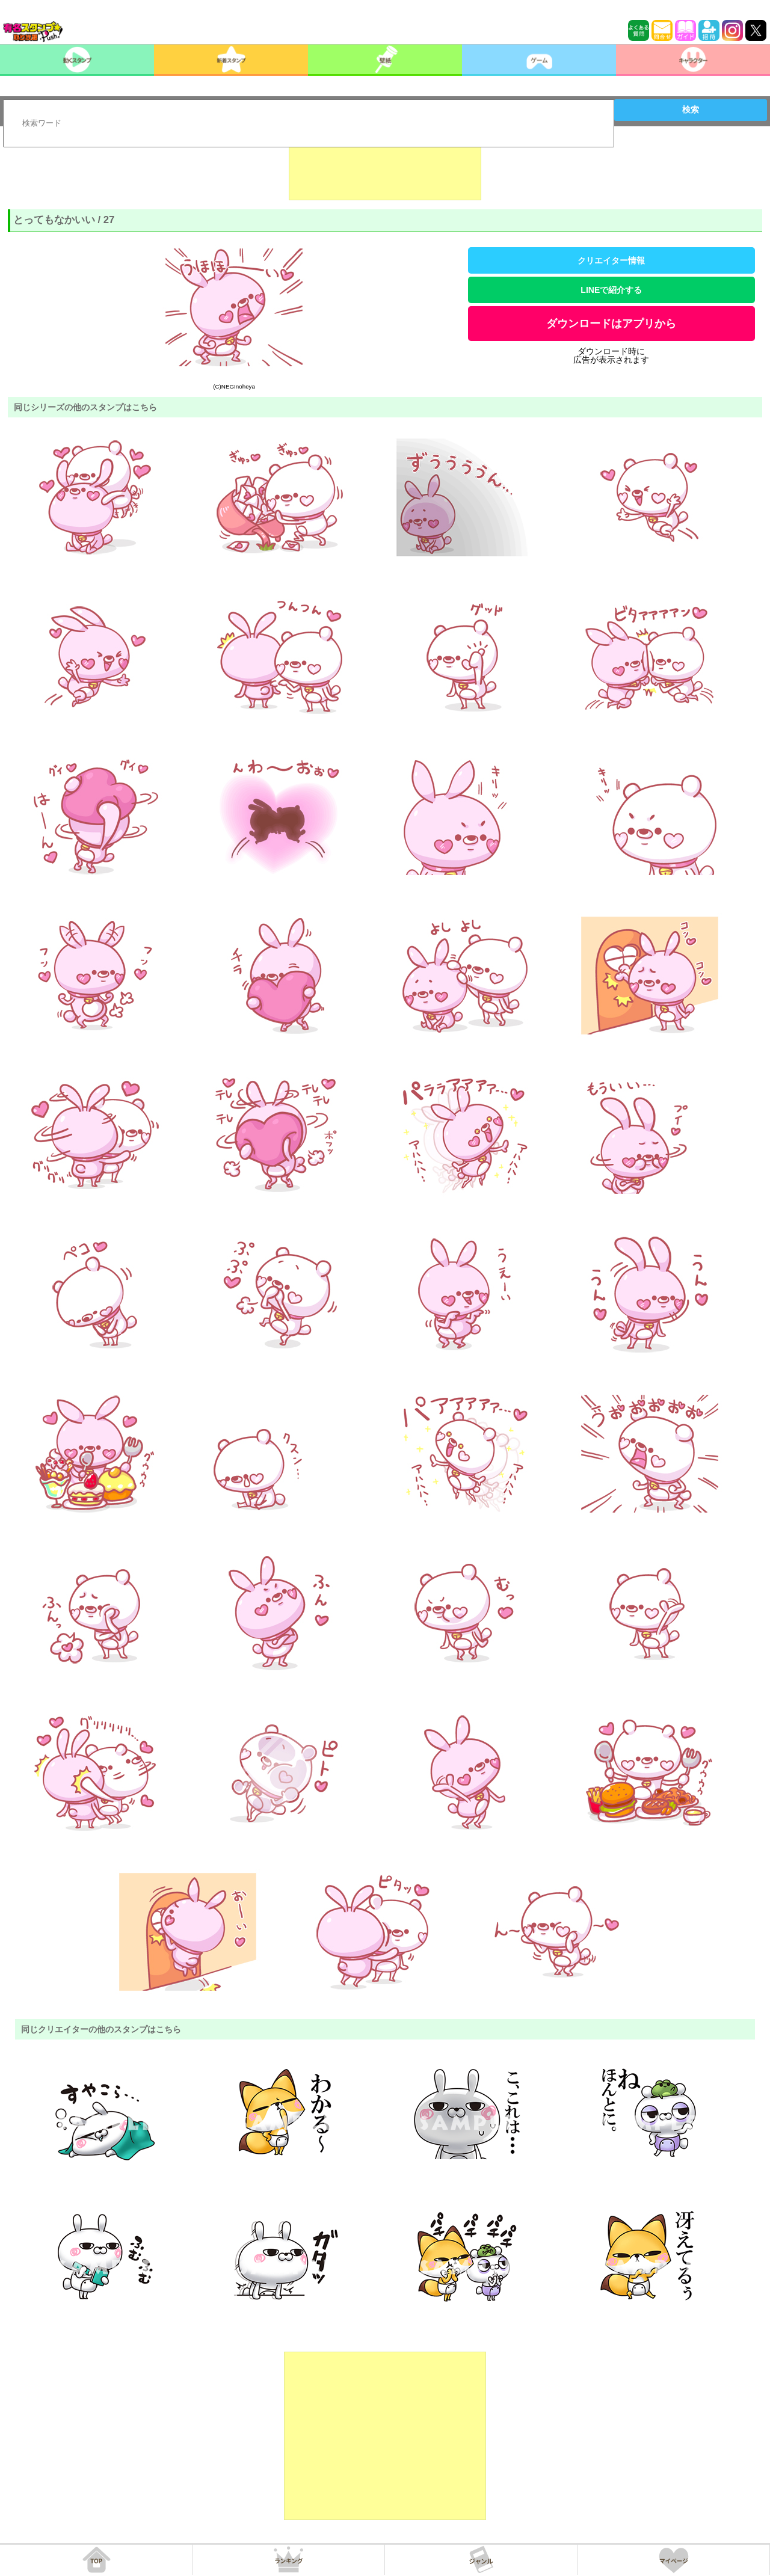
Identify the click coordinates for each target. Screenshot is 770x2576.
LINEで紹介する (611, 290)
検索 (690, 109)
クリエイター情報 (611, 260)
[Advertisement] (385, 170)
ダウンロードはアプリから (611, 324)
